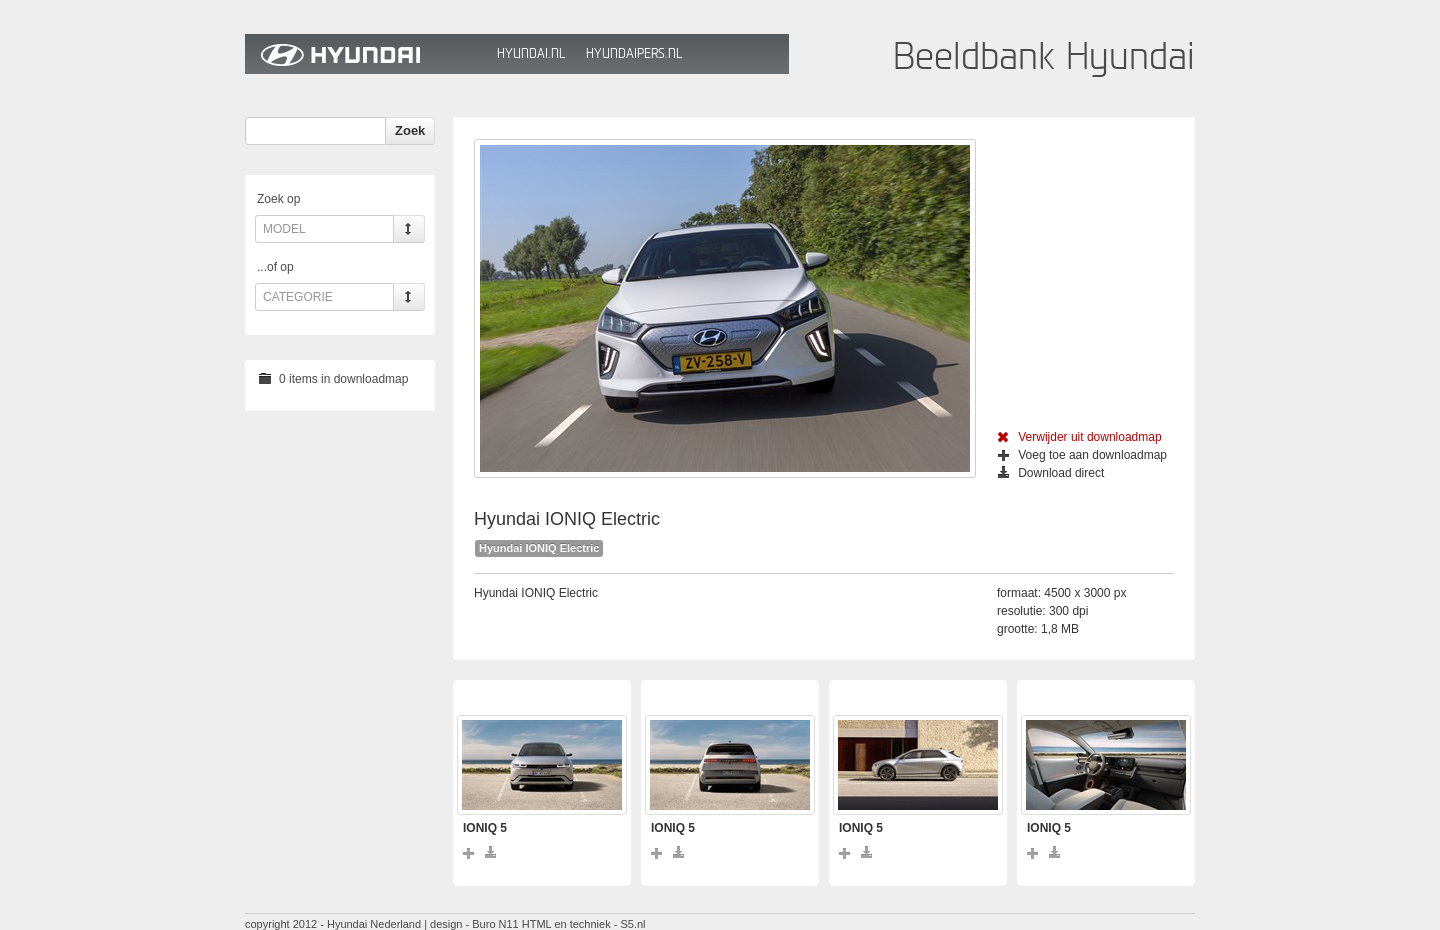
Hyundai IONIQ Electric (539, 548)
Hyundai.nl (531, 53)
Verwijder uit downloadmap (1079, 437)
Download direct (1051, 473)
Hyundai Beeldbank (366, 54)
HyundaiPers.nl (634, 53)
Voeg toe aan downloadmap (1082, 455)
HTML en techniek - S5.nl (584, 924)
